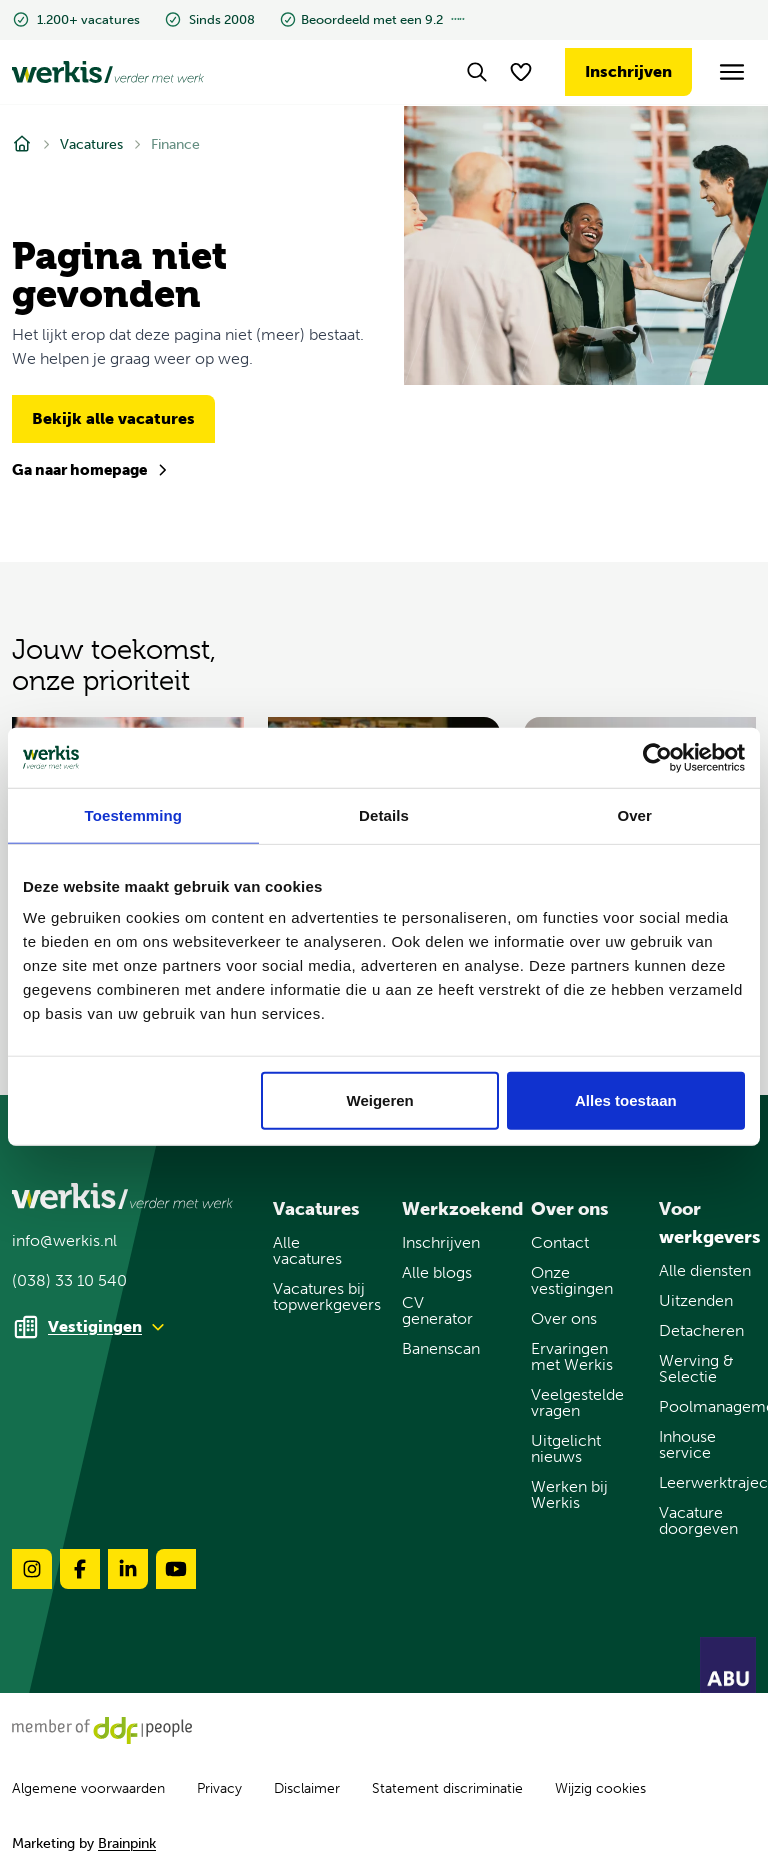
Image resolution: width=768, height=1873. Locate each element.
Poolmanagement (707, 1407)
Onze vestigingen (572, 1281)
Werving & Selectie (696, 1369)
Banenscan (441, 1349)
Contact (560, 1243)
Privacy (219, 1788)
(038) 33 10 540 (69, 1281)
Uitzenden (696, 1301)
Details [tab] (384, 814)
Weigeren (380, 1100)
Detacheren (701, 1331)
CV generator (437, 1311)
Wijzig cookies (600, 1789)
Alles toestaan (626, 1100)
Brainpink (127, 1843)
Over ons (564, 1319)
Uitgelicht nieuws (566, 1449)
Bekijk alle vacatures (113, 418)
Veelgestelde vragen (577, 1403)
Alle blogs (437, 1273)
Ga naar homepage (91, 470)
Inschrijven (628, 71)
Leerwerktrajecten (707, 1483)
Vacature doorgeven (698, 1521)
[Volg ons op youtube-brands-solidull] (176, 1569)
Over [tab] (634, 814)
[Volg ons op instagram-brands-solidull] (32, 1569)
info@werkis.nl (64, 1241)
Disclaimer (307, 1788)
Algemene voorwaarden (88, 1788)
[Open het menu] (732, 72)
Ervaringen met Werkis (572, 1357)
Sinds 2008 (209, 19)
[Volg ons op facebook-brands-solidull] (80, 1569)
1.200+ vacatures (76, 19)
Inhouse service (687, 1445)
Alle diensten (705, 1271)
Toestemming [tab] (134, 814)
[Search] (477, 72)
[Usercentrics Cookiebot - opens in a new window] (657, 757)
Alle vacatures (307, 1251)
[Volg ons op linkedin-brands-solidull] (128, 1569)
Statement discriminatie (447, 1788)
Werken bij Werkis (569, 1495)
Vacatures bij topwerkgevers (321, 1297)
